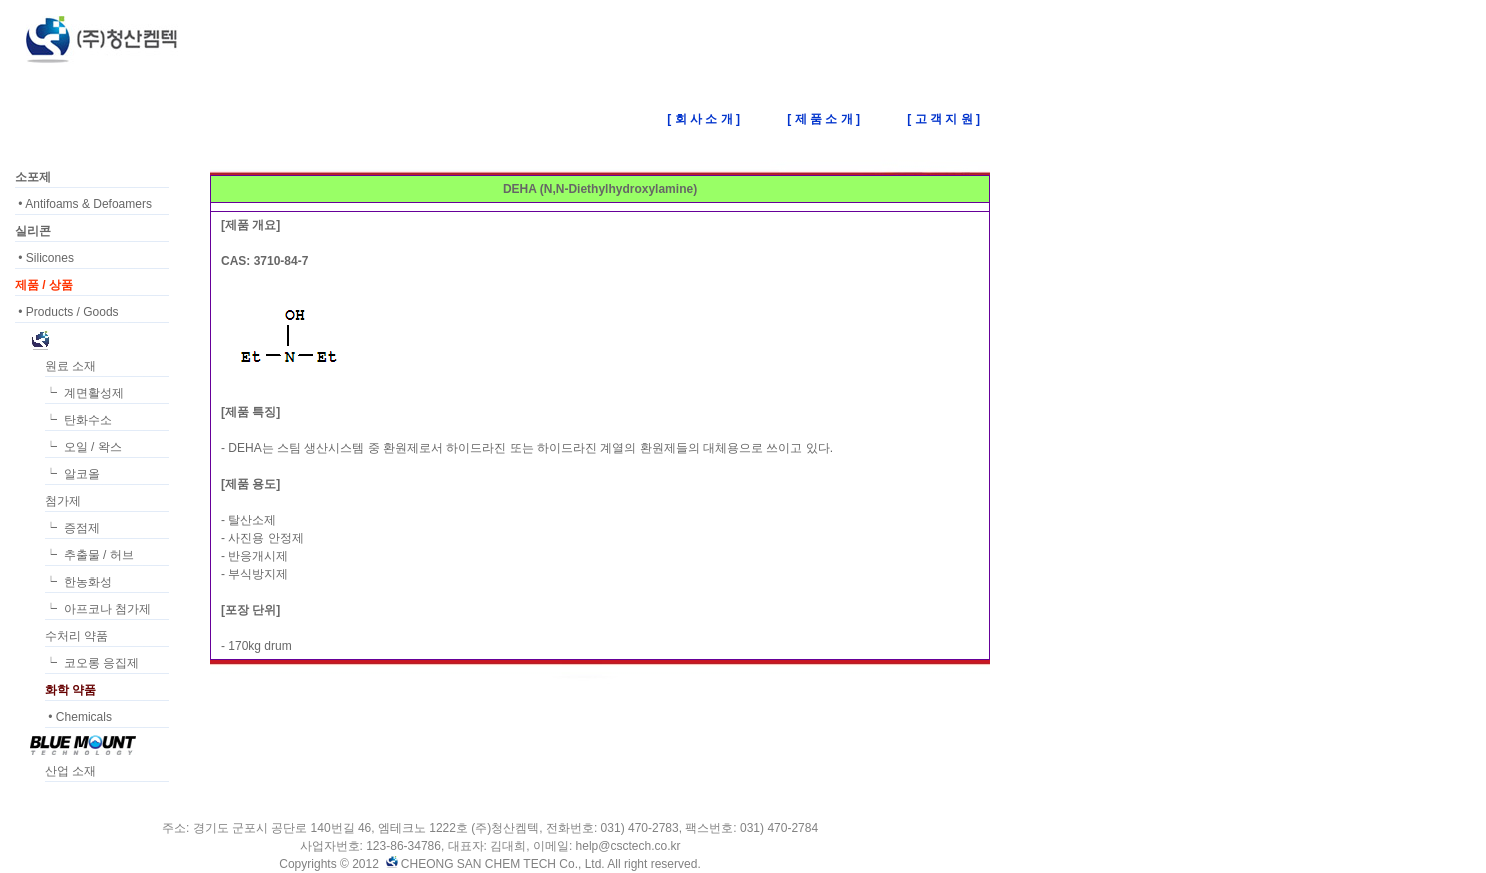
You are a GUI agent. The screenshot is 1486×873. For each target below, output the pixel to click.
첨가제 (63, 501)
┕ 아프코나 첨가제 (98, 609)
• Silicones (44, 258)
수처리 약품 (76, 636)
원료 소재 (70, 366)
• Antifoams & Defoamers (83, 204)
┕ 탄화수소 (78, 420)
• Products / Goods (67, 312)
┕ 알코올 (72, 474)
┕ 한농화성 (78, 582)
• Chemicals (78, 717)
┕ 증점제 (72, 528)
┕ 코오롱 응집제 (92, 663)
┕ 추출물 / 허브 (89, 555)
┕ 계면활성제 (84, 393)
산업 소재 (70, 771)
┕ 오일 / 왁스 (83, 447)
